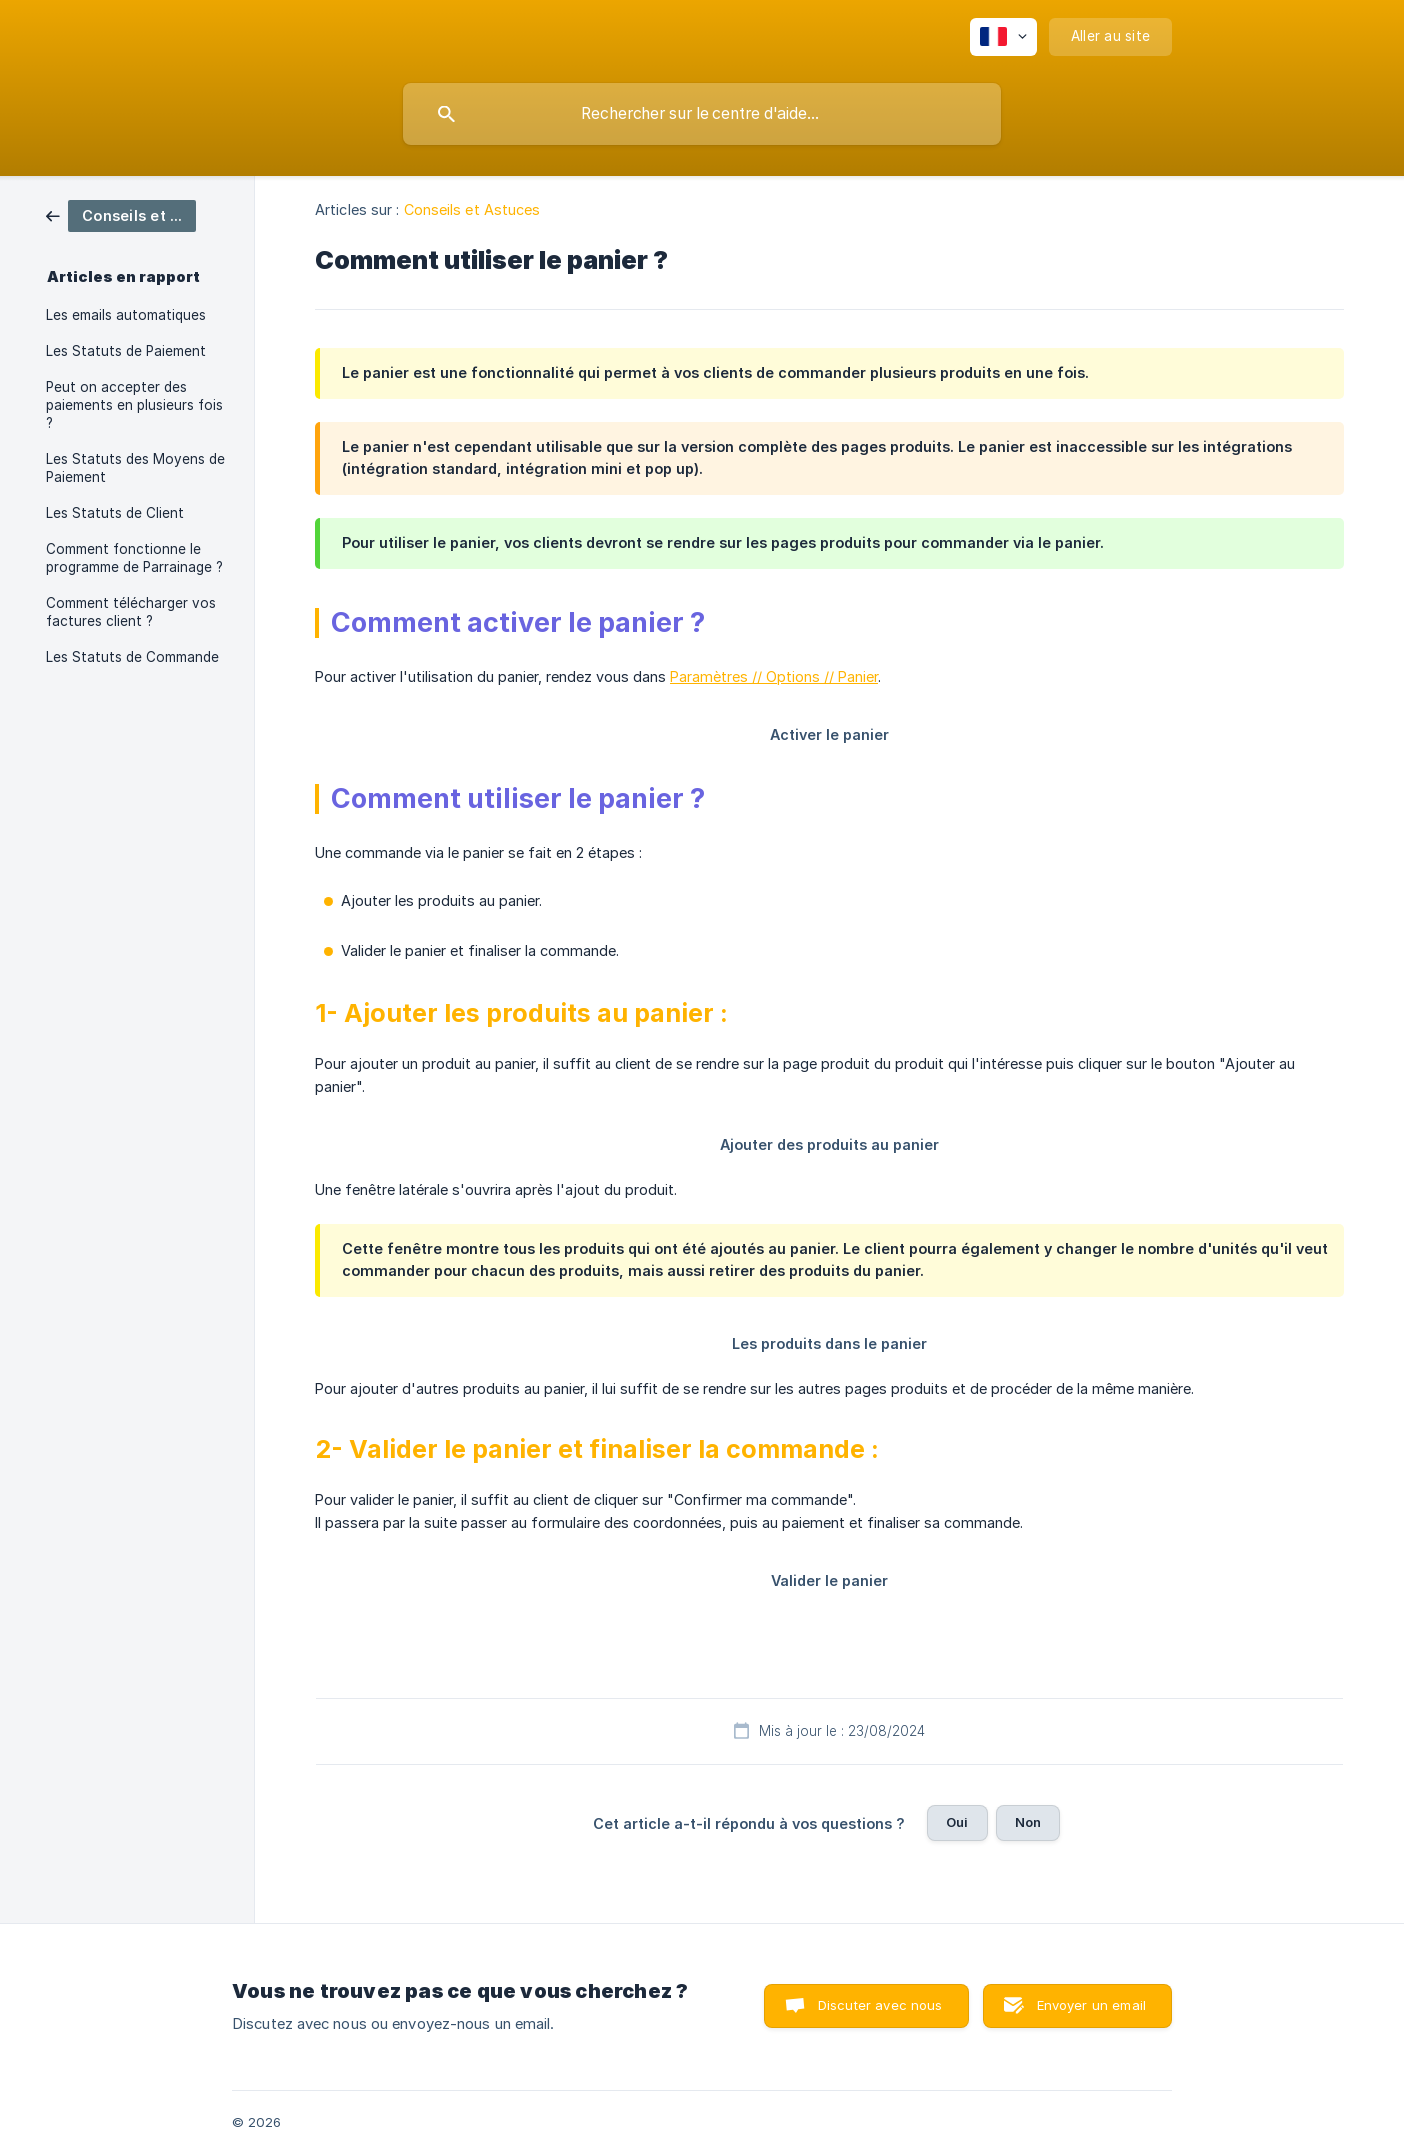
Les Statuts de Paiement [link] (126, 351)
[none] (1003, 37)
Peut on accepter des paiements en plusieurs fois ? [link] (134, 405)
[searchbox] (702, 114)
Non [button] (1028, 1822)
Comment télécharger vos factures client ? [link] (131, 612)
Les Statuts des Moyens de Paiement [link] (135, 468)
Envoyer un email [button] (1091, 2005)
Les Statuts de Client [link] (115, 513)
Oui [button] (957, 1822)
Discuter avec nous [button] (880, 2005)
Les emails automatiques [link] (126, 315)
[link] (121, 214)
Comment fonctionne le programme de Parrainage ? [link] (134, 558)
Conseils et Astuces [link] (472, 209)
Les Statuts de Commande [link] (132, 657)
